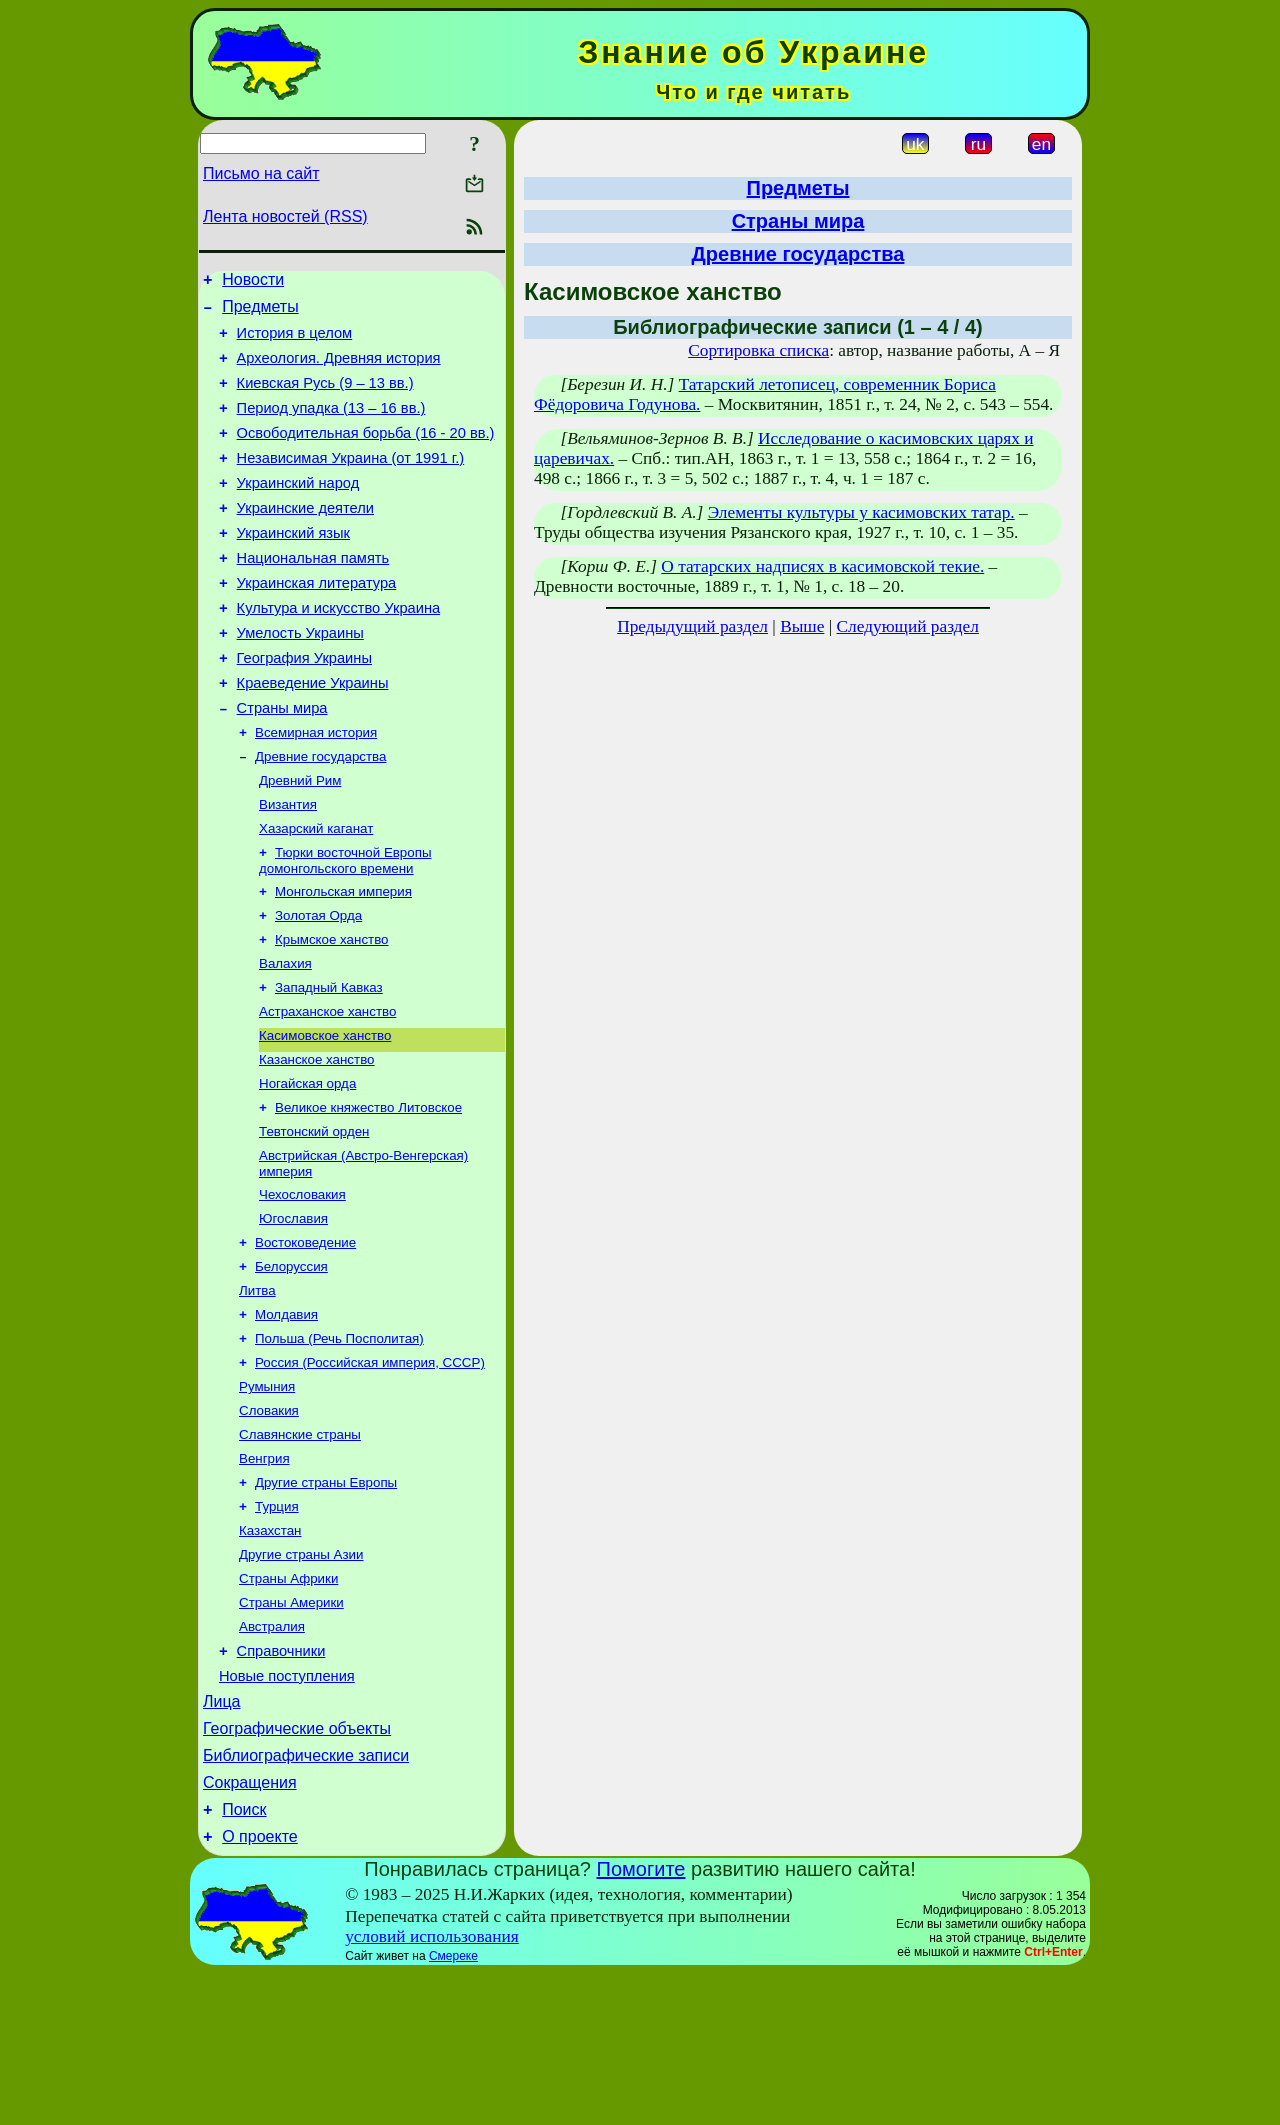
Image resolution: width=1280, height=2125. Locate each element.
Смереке (453, 2108)
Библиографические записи (306, 1898)
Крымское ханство (332, 1011)
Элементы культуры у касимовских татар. (861, 512)
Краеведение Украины (313, 734)
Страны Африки (288, 1702)
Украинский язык (293, 566)
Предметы (260, 312)
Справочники (281, 1782)
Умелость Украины (300, 678)
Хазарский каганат (316, 892)
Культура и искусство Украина (339, 650)
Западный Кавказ (329, 1063)
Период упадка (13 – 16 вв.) (331, 426)
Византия (288, 866)
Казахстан (270, 1650)
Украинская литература (317, 622)
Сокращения (250, 1928)
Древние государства (320, 814)
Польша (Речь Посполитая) (339, 1442)
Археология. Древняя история (339, 370)
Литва (257, 1390)
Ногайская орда (307, 1167)
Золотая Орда (318, 985)
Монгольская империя (343, 959)
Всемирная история (316, 788)
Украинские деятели (305, 538)
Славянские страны (300, 1546)
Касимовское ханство (325, 1115)
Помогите (641, 2021)
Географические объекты (297, 1868)
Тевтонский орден (314, 1219)
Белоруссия (291, 1364)
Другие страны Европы (326, 1598)
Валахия (285, 1037)
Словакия (269, 1520)
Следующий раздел (908, 626)
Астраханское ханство (327, 1089)
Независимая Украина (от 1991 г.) (351, 482)
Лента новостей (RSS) (285, 216)
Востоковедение (305, 1338)
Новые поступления (287, 1810)
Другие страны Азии (301, 1676)
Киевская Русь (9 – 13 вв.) (325, 398)
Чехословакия (302, 1286)
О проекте (259, 1988)
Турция (277, 1624)
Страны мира (282, 762)
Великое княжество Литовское (368, 1193)
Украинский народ (298, 510)
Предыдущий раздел (692, 626)
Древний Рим (300, 840)
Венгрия (264, 1572)
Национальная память (313, 594)
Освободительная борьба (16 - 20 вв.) (366, 454)
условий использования (432, 2088)
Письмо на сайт (261, 173)
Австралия (272, 1754)
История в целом (295, 342)
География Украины (304, 706)
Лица (222, 1838)
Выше (802, 626)
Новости (253, 282)
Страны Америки (291, 1728)
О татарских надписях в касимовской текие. (822, 566)
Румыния (267, 1494)
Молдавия (286, 1416)
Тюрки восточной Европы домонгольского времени (345, 926)
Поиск (244, 1958)
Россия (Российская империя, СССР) (370, 1468)
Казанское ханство (316, 1141)
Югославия (293, 1312)
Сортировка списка (758, 350)
